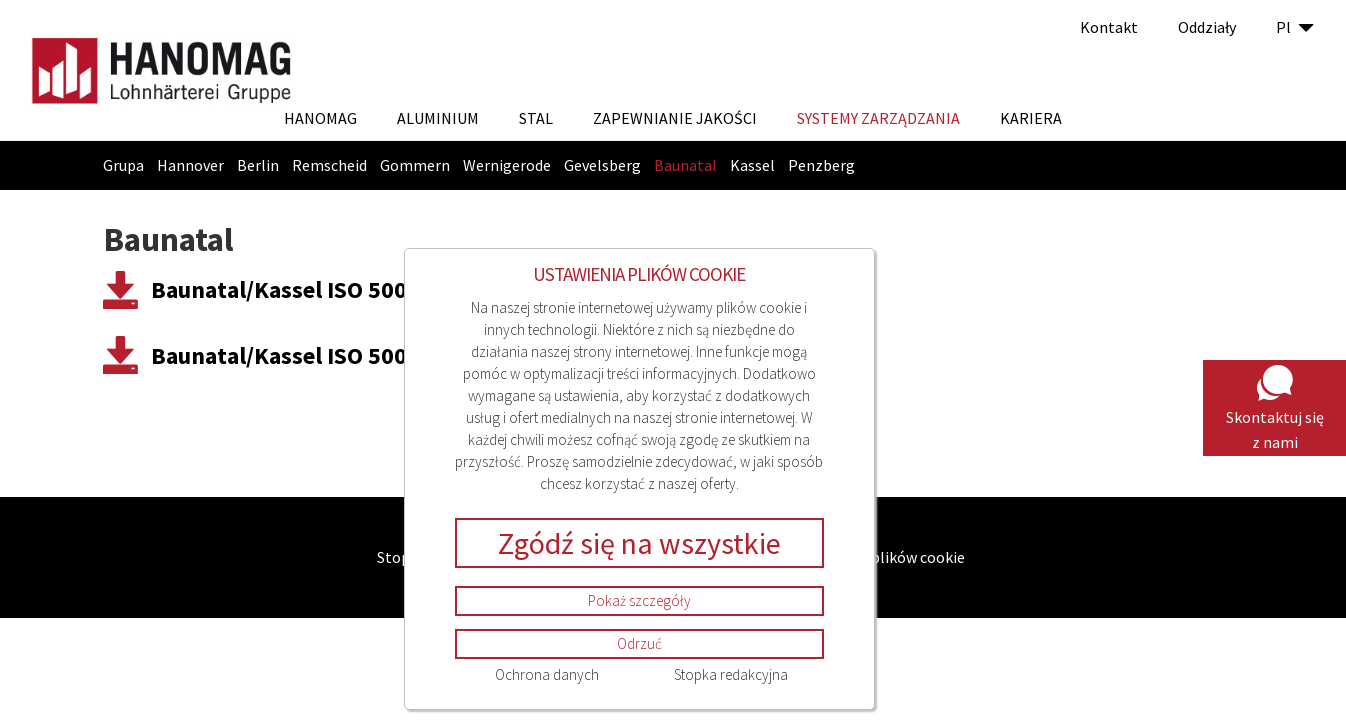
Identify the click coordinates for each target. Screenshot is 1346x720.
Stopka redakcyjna (731, 674)
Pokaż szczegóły (639, 600)
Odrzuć (639, 643)
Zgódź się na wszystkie (639, 543)
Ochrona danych (547, 674)
